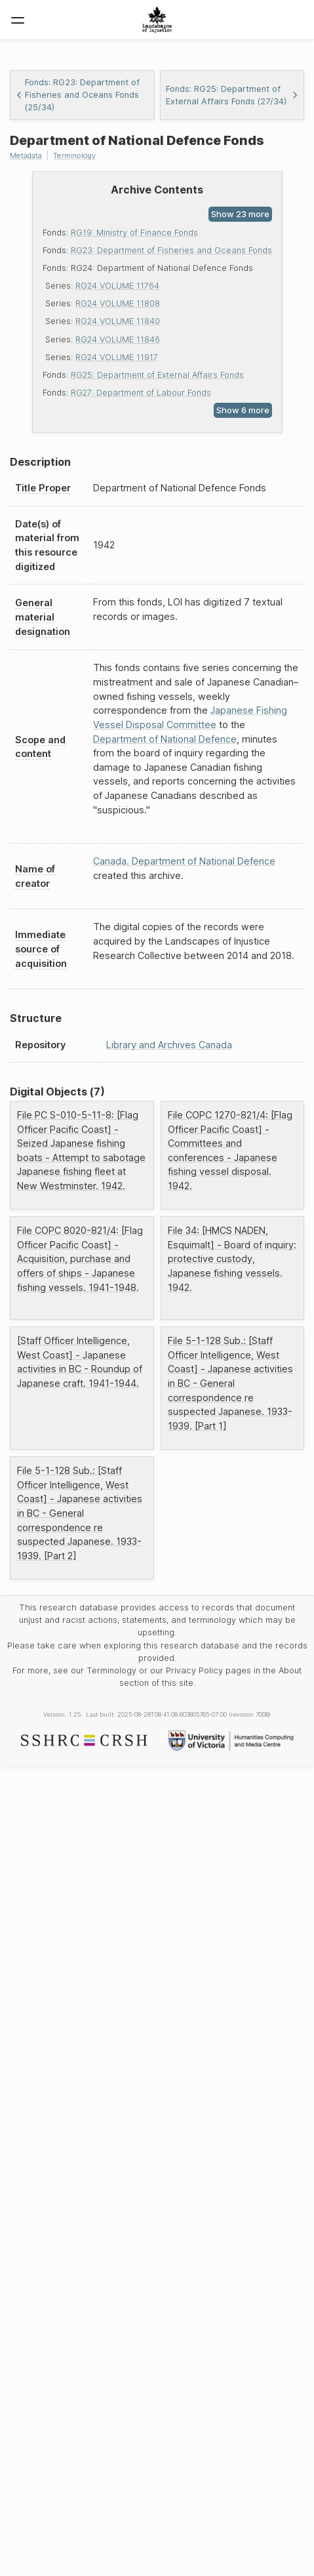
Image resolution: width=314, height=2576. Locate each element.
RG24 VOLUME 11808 (117, 303)
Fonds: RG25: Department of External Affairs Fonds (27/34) (232, 95)
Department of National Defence (165, 739)
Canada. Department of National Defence (184, 861)
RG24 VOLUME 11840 (117, 321)
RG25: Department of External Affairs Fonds (157, 375)
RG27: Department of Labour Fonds (141, 393)
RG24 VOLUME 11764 (117, 286)
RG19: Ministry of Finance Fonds (134, 232)
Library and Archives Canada (169, 1044)
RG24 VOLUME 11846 (117, 339)
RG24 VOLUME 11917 (116, 357)
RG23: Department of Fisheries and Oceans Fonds (171, 250)
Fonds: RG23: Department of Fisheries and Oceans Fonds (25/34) (78, 94)
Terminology (74, 155)
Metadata (26, 155)
